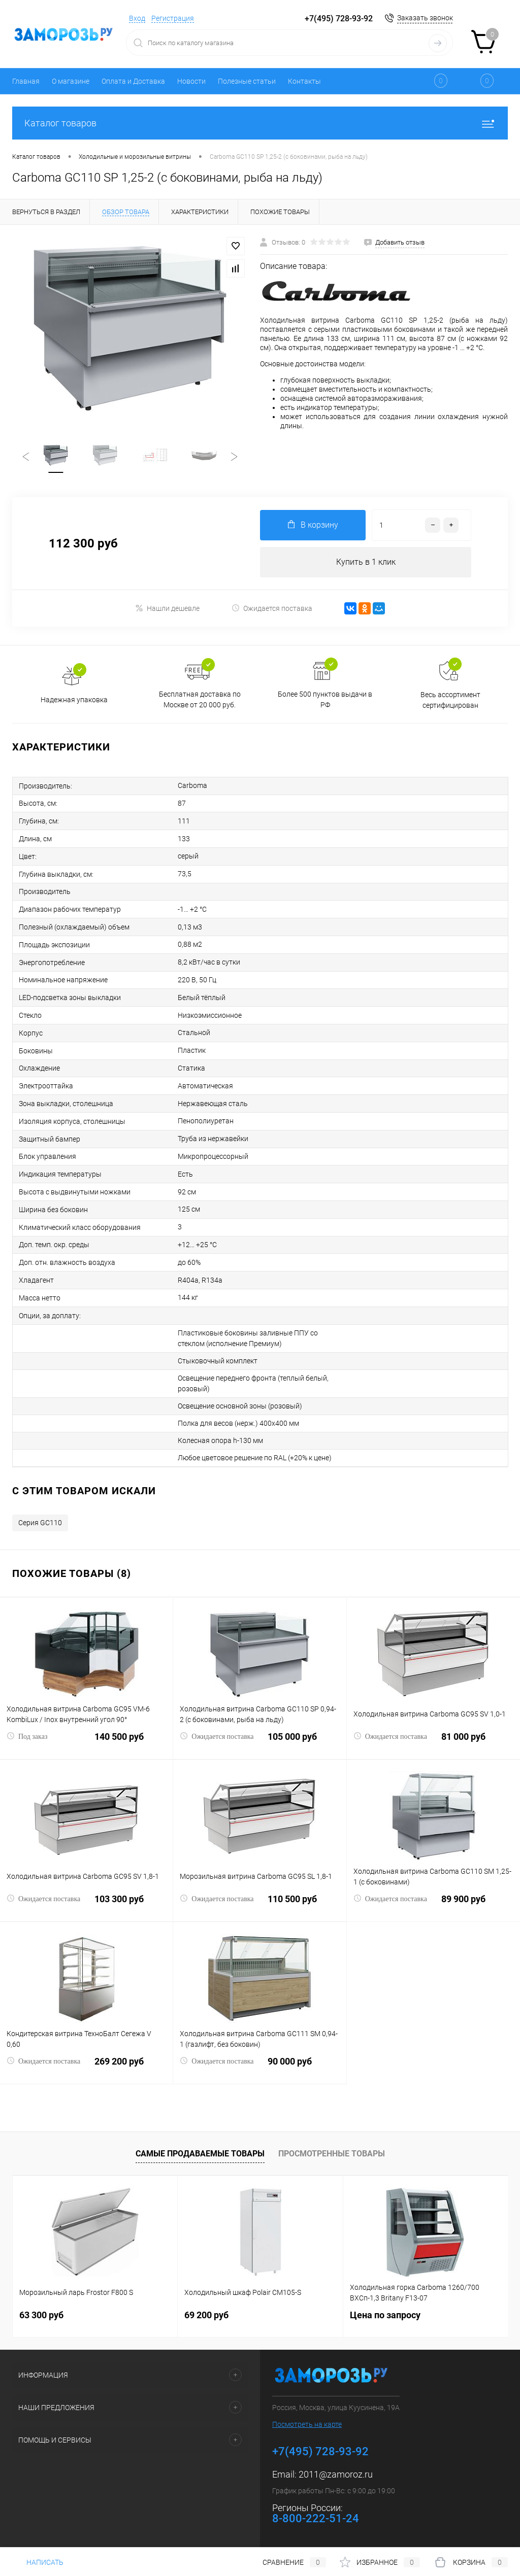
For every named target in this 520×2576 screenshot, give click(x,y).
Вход (137, 18)
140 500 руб (86, 1742)
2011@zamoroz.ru (336, 2474)
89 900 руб (433, 1905)
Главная (26, 81)
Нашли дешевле (167, 608)
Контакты (304, 81)
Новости (191, 81)
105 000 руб (259, 1742)
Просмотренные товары (331, 2153)
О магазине (70, 81)
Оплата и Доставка (133, 81)
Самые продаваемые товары (200, 2153)
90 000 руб (259, 2067)
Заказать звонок (425, 18)
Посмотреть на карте (307, 2424)
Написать (37, 2562)
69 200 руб (206, 2315)
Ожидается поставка (272, 608)
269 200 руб (86, 2067)
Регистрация (172, 18)
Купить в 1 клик (366, 562)
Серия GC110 (40, 1523)
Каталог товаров (260, 123)
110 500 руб (259, 1905)
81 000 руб (433, 1742)
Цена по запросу (385, 2315)
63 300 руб (41, 2315)
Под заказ (27, 1736)
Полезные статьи (247, 81)
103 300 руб (86, 1905)
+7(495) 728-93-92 (339, 18)
